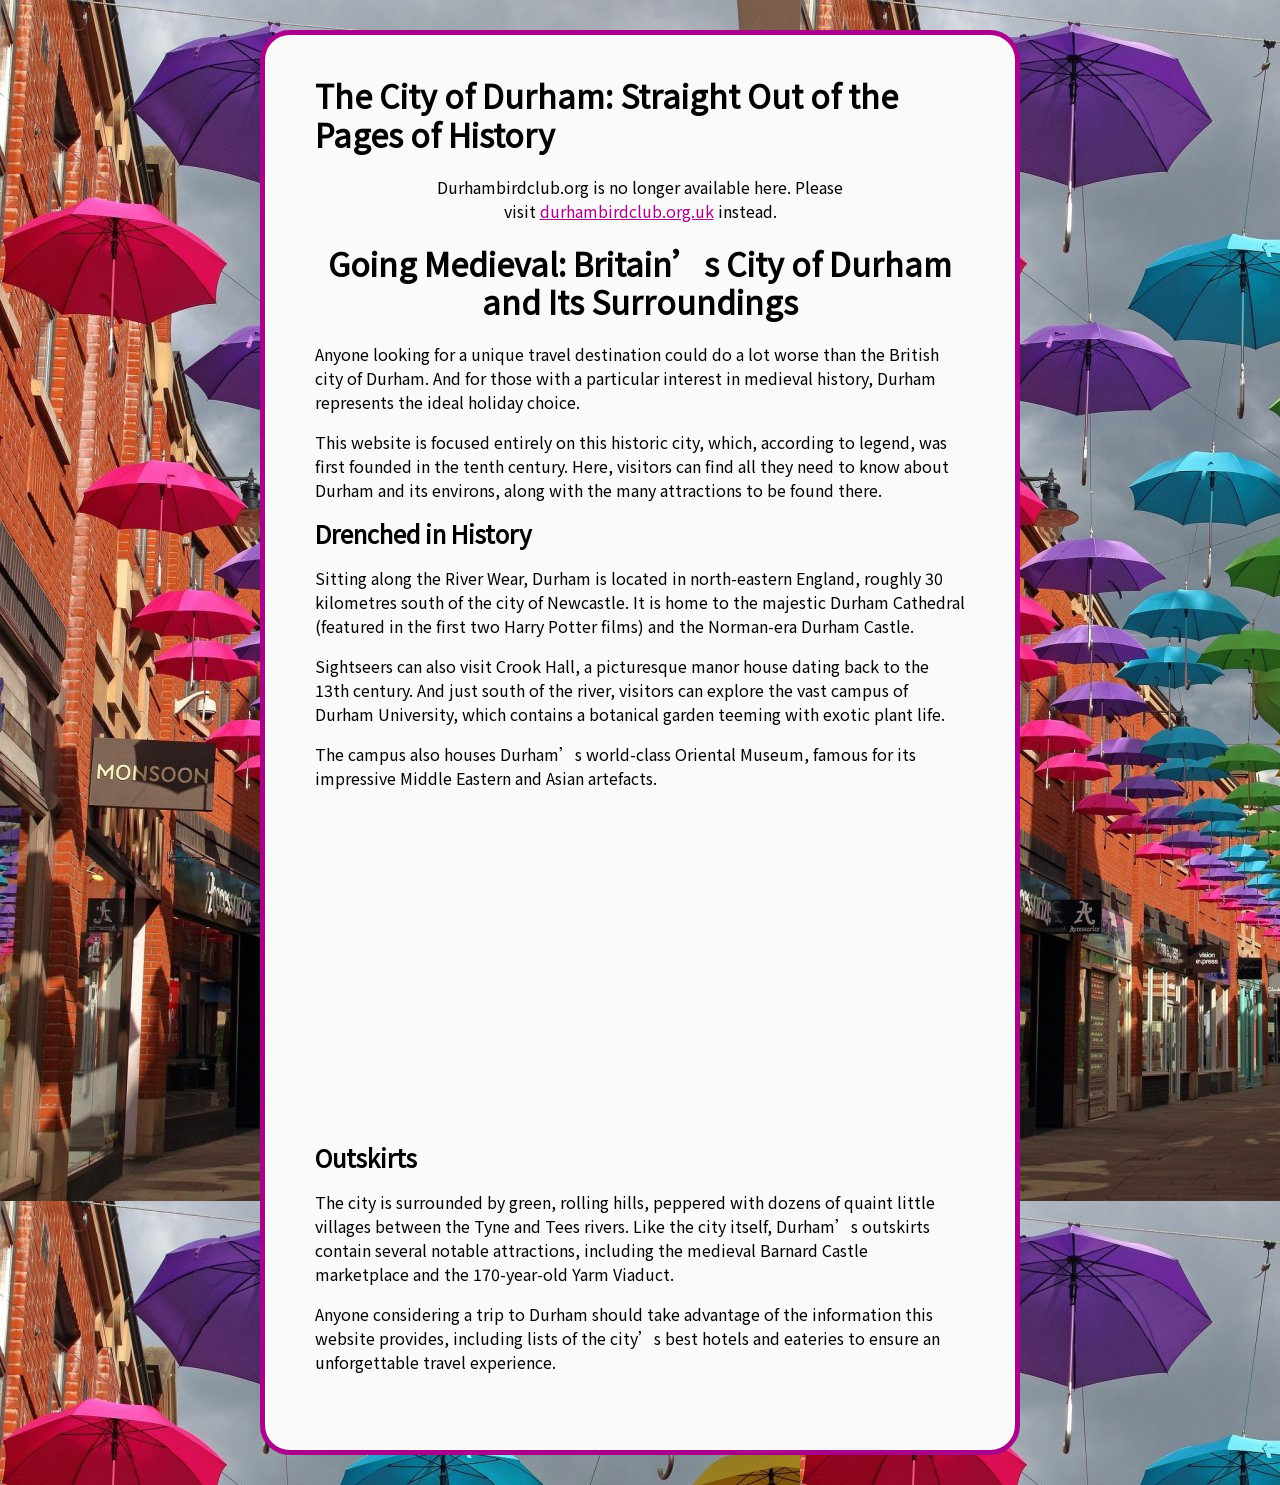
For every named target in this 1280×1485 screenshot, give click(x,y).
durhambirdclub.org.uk (627, 211)
